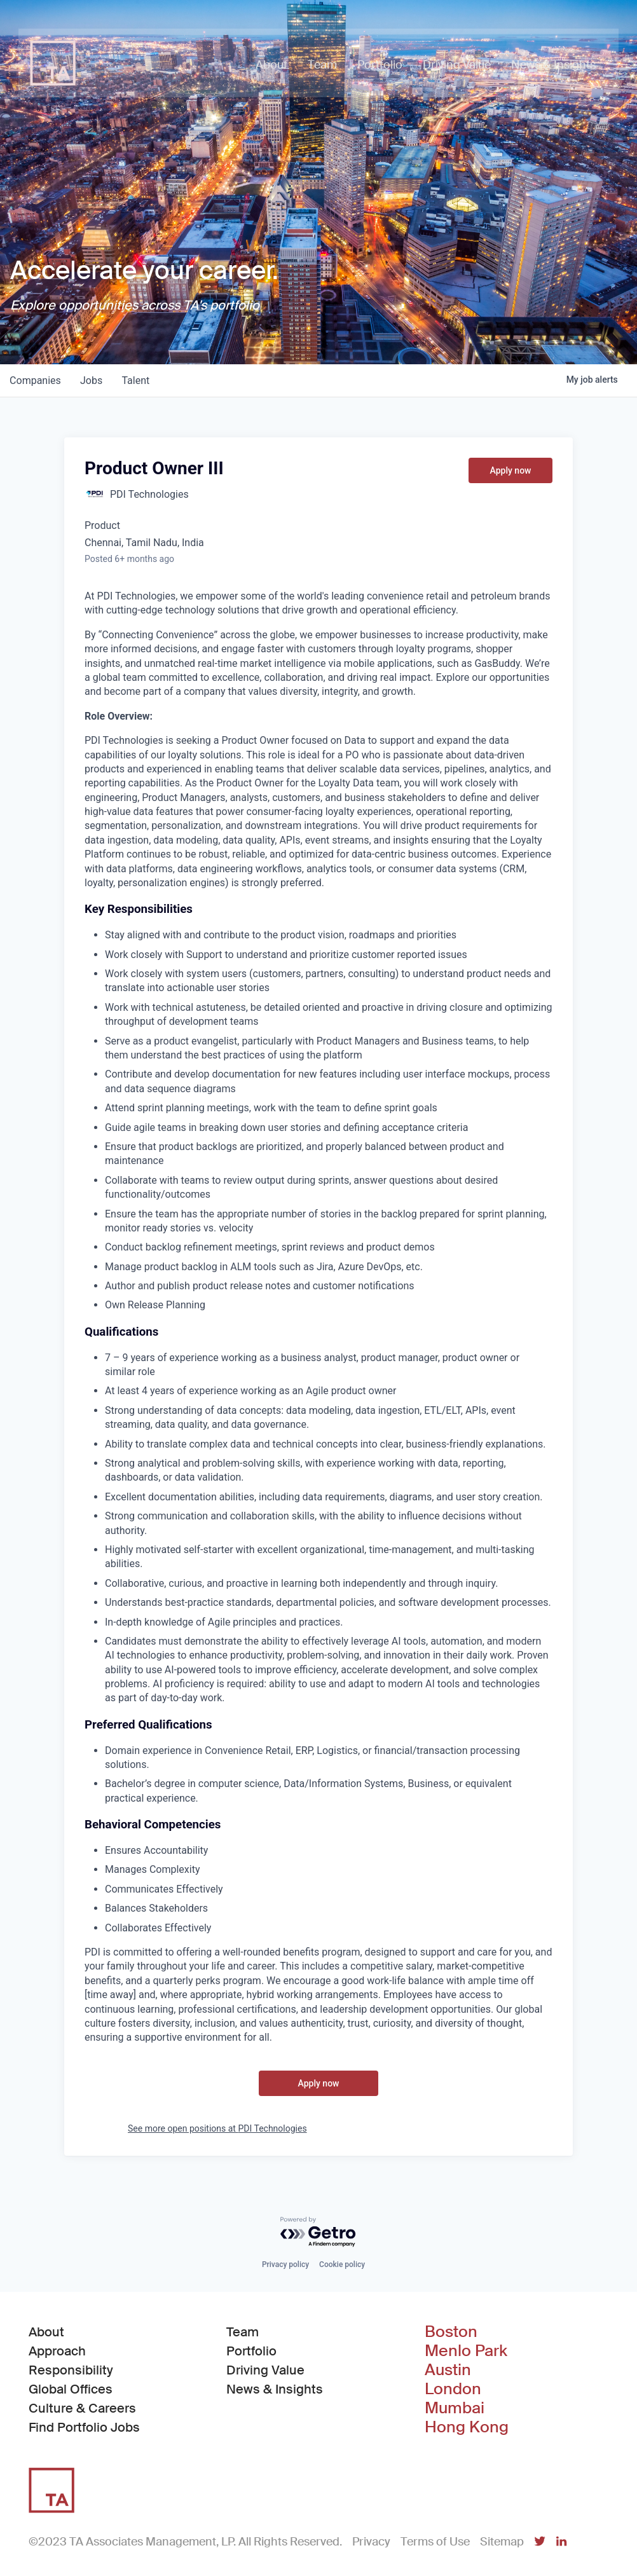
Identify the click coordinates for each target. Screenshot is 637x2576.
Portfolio (251, 2351)
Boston (451, 2331)
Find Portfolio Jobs (84, 2427)
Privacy (371, 2541)
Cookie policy (342, 2264)
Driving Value (265, 2370)
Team (242, 2332)
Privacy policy (285, 2264)
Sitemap (502, 2541)
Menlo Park (466, 2350)
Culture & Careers (82, 2408)
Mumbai (454, 2408)
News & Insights (274, 2389)
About (46, 2332)
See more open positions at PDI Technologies (217, 2128)
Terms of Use (435, 2541)
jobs (93, 380)
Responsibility (71, 2370)
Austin (448, 2370)
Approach (57, 2351)
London (453, 2389)
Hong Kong (467, 2427)
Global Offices (71, 2389)
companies (36, 380)
